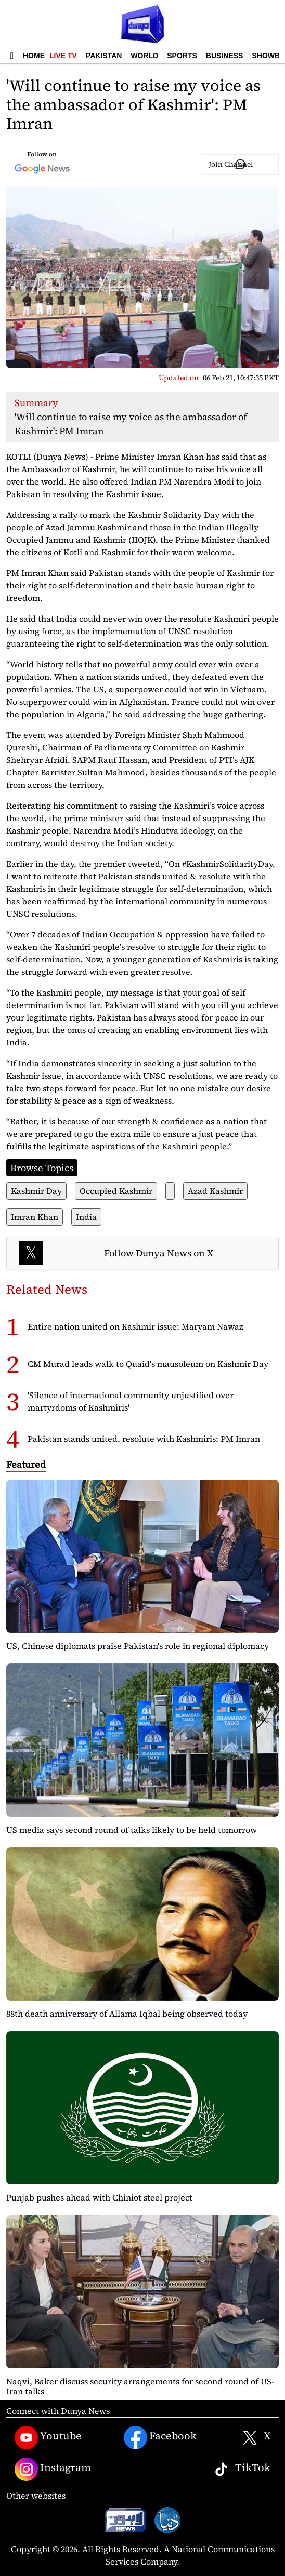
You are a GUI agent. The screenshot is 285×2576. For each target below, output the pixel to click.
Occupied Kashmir (116, 1191)
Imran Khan (34, 1217)
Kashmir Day (36, 1191)
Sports (182, 55)
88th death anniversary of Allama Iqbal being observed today (127, 2013)
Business (224, 55)
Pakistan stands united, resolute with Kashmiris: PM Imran (144, 1438)
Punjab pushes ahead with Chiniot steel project (99, 2197)
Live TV (63, 55)
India (86, 1217)
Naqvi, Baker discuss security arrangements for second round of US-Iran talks (140, 2386)
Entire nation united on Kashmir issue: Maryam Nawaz (135, 1326)
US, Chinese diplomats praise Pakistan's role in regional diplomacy (137, 1646)
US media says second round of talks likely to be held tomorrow (131, 1829)
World (144, 55)
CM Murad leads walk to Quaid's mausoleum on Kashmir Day (148, 1364)
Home (34, 55)
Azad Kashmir (215, 1191)
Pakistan (104, 55)
